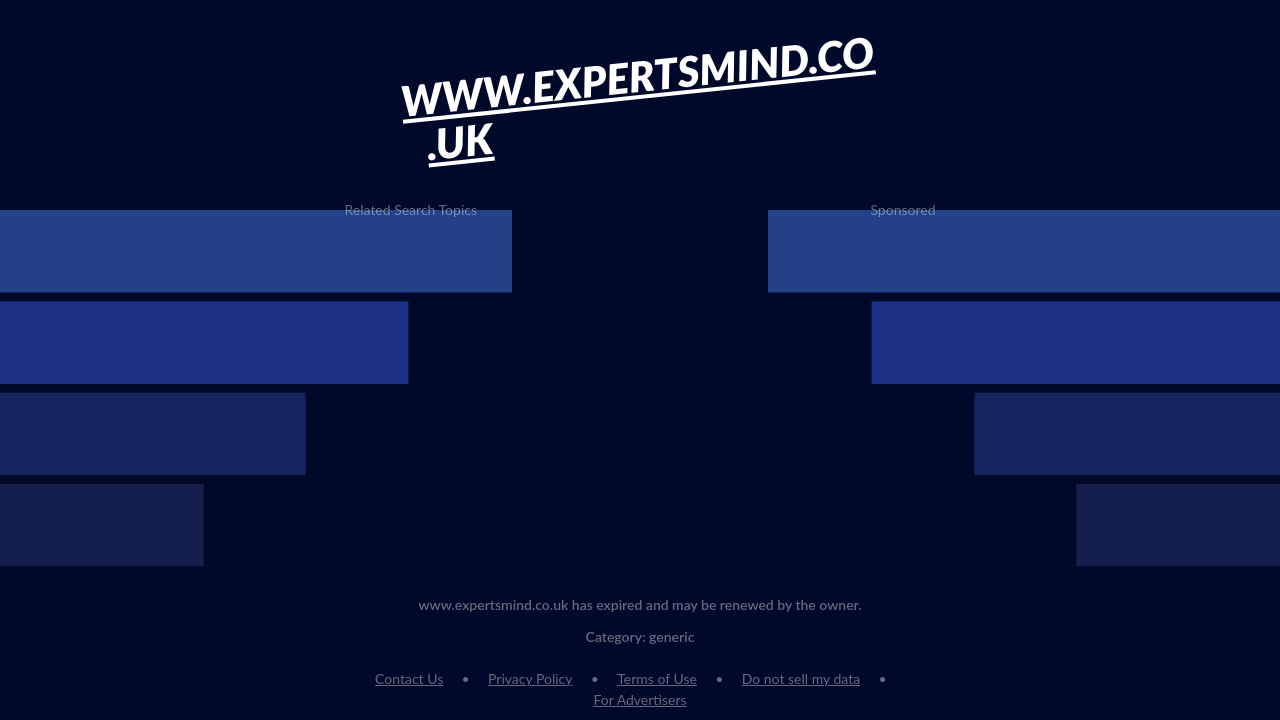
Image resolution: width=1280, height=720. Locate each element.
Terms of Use (657, 678)
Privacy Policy (530, 678)
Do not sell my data (801, 678)
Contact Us (409, 678)
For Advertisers (639, 699)
